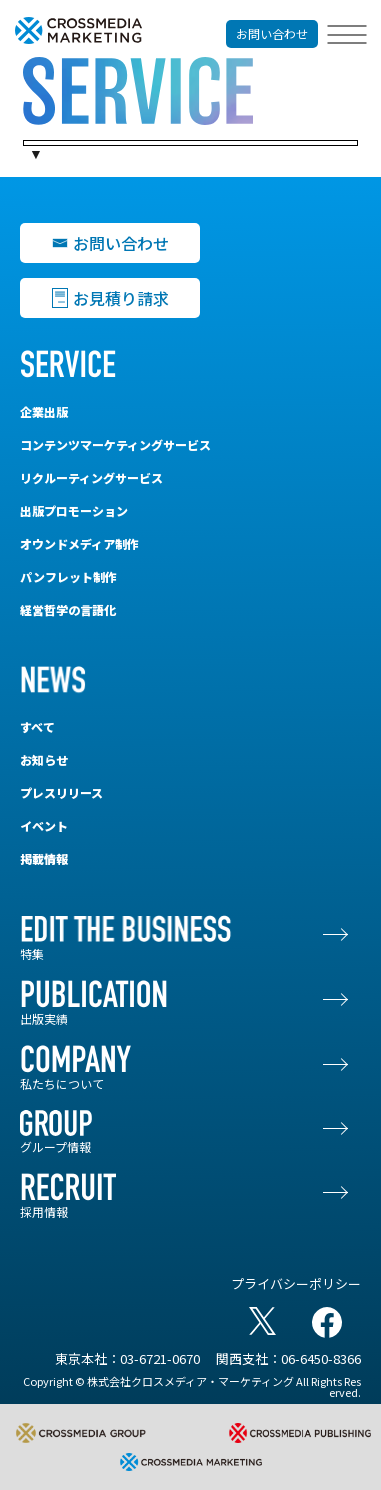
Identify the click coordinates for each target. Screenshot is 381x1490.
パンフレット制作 (68, 576)
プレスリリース (61, 792)
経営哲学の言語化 (68, 609)
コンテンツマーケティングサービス (115, 444)
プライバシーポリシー (296, 1284)
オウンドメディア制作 (79, 543)
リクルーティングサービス (91, 477)
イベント (44, 825)
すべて (37, 726)
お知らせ (44, 759)
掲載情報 (44, 858)
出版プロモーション (74, 510)
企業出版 (44, 411)
